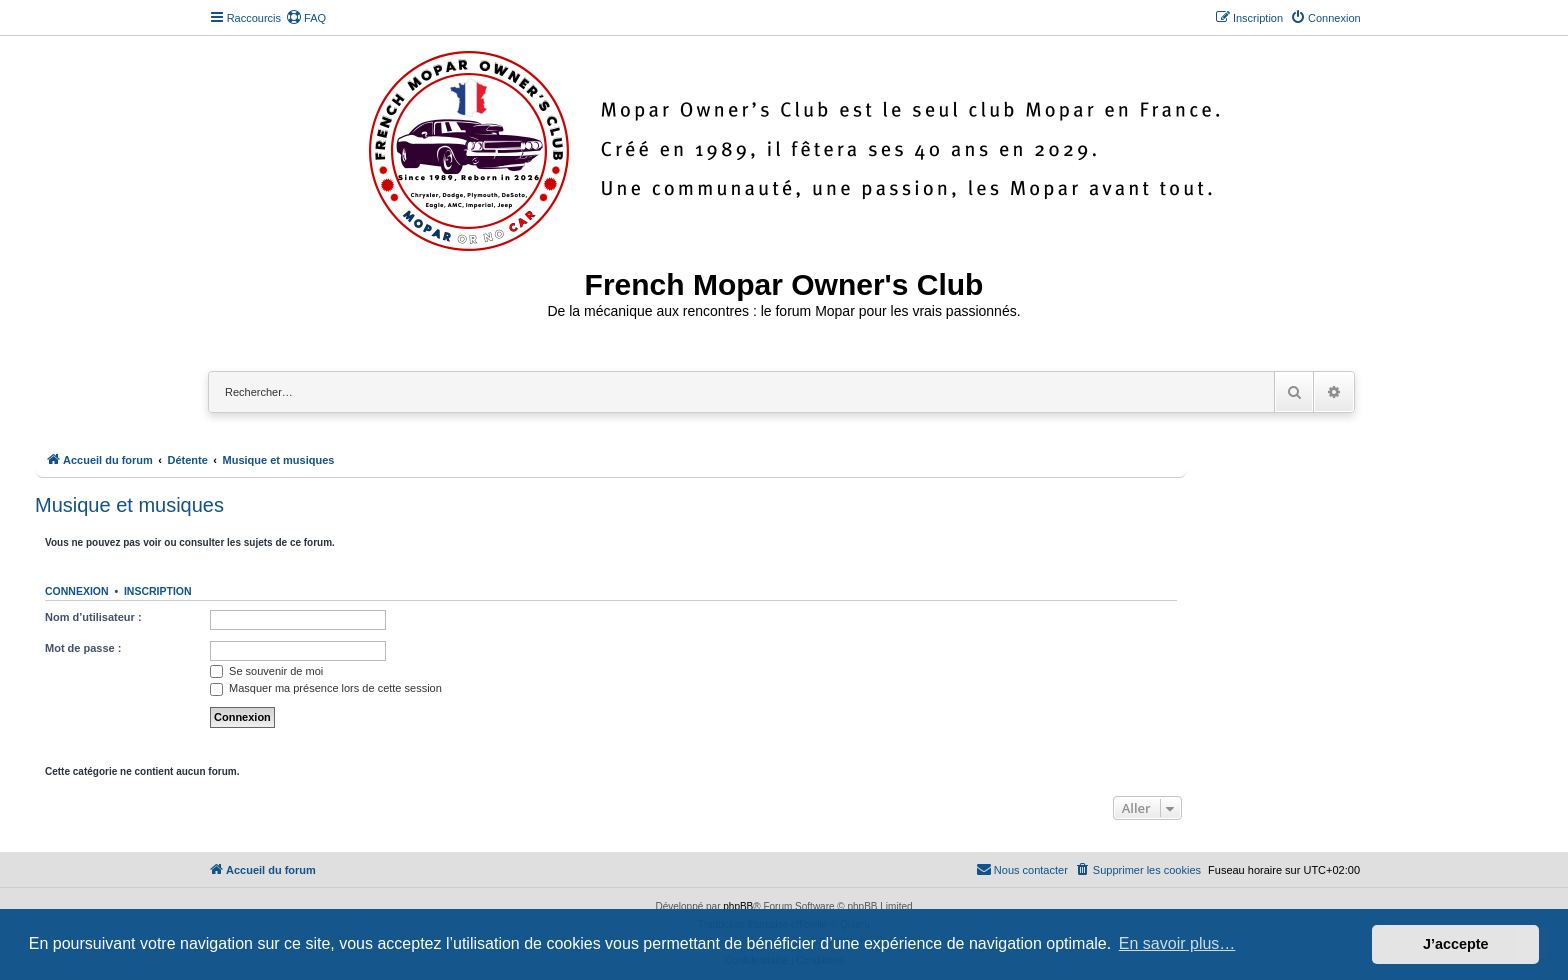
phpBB (738, 906)
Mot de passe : (83, 648)
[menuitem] (306, 18)
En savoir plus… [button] (1177, 943)
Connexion (77, 591)
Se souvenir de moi (266, 671)
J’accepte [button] (1456, 944)
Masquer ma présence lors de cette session (326, 688)
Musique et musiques (129, 505)
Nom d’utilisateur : (93, 617)
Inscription (158, 591)
